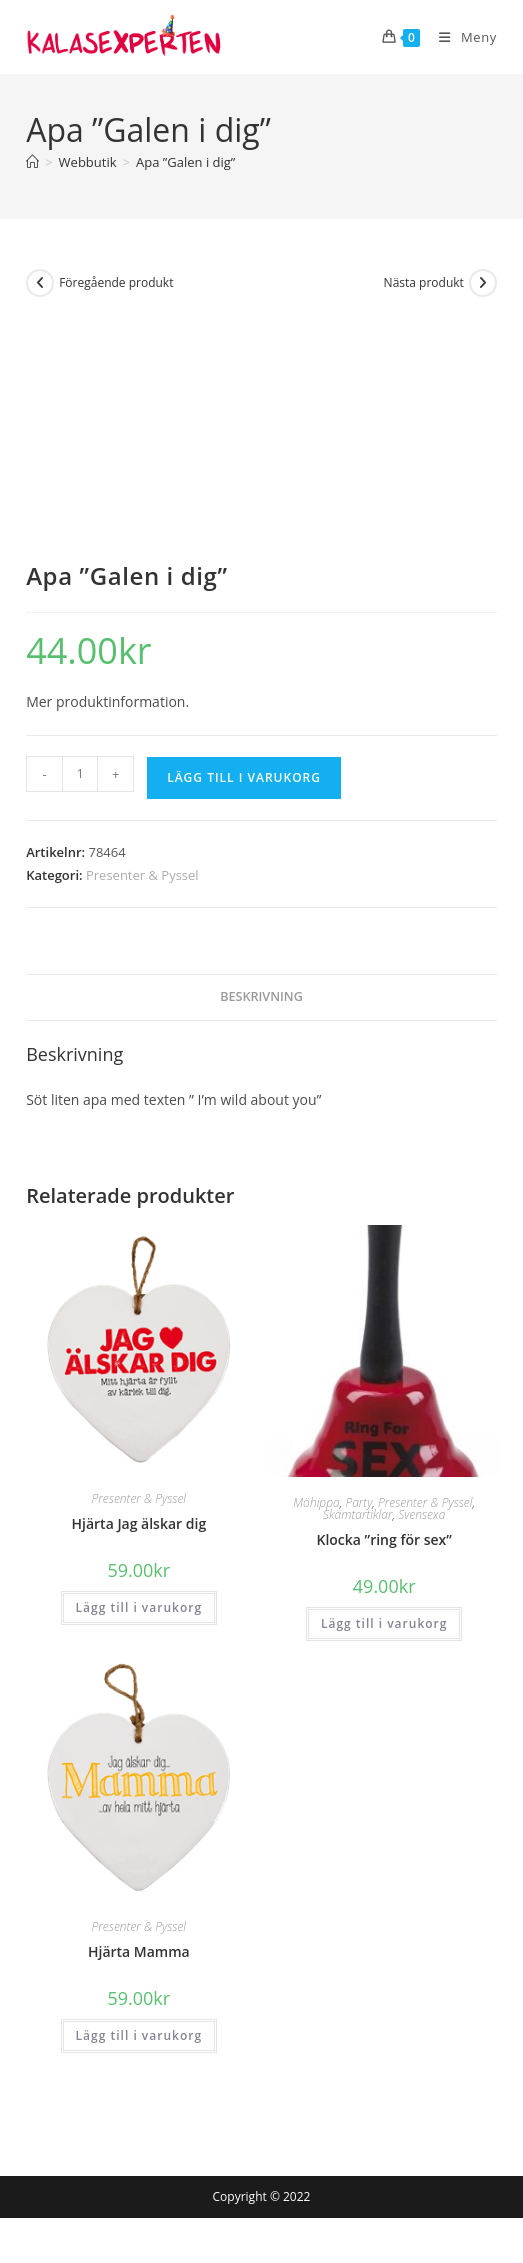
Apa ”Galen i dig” (185, 162)
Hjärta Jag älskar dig (139, 1523)
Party (358, 1502)
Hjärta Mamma (139, 1951)
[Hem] (32, 162)
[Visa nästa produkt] (483, 283)
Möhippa (316, 1502)
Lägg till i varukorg (244, 777)
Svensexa (421, 1514)
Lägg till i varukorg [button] (139, 1607)
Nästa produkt (424, 282)
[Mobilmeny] (460, 37)
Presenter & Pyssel (142, 875)
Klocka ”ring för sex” (383, 1539)
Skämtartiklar (357, 1514)
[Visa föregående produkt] (40, 283)
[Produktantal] (80, 774)
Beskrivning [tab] (261, 996)
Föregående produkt (116, 282)
